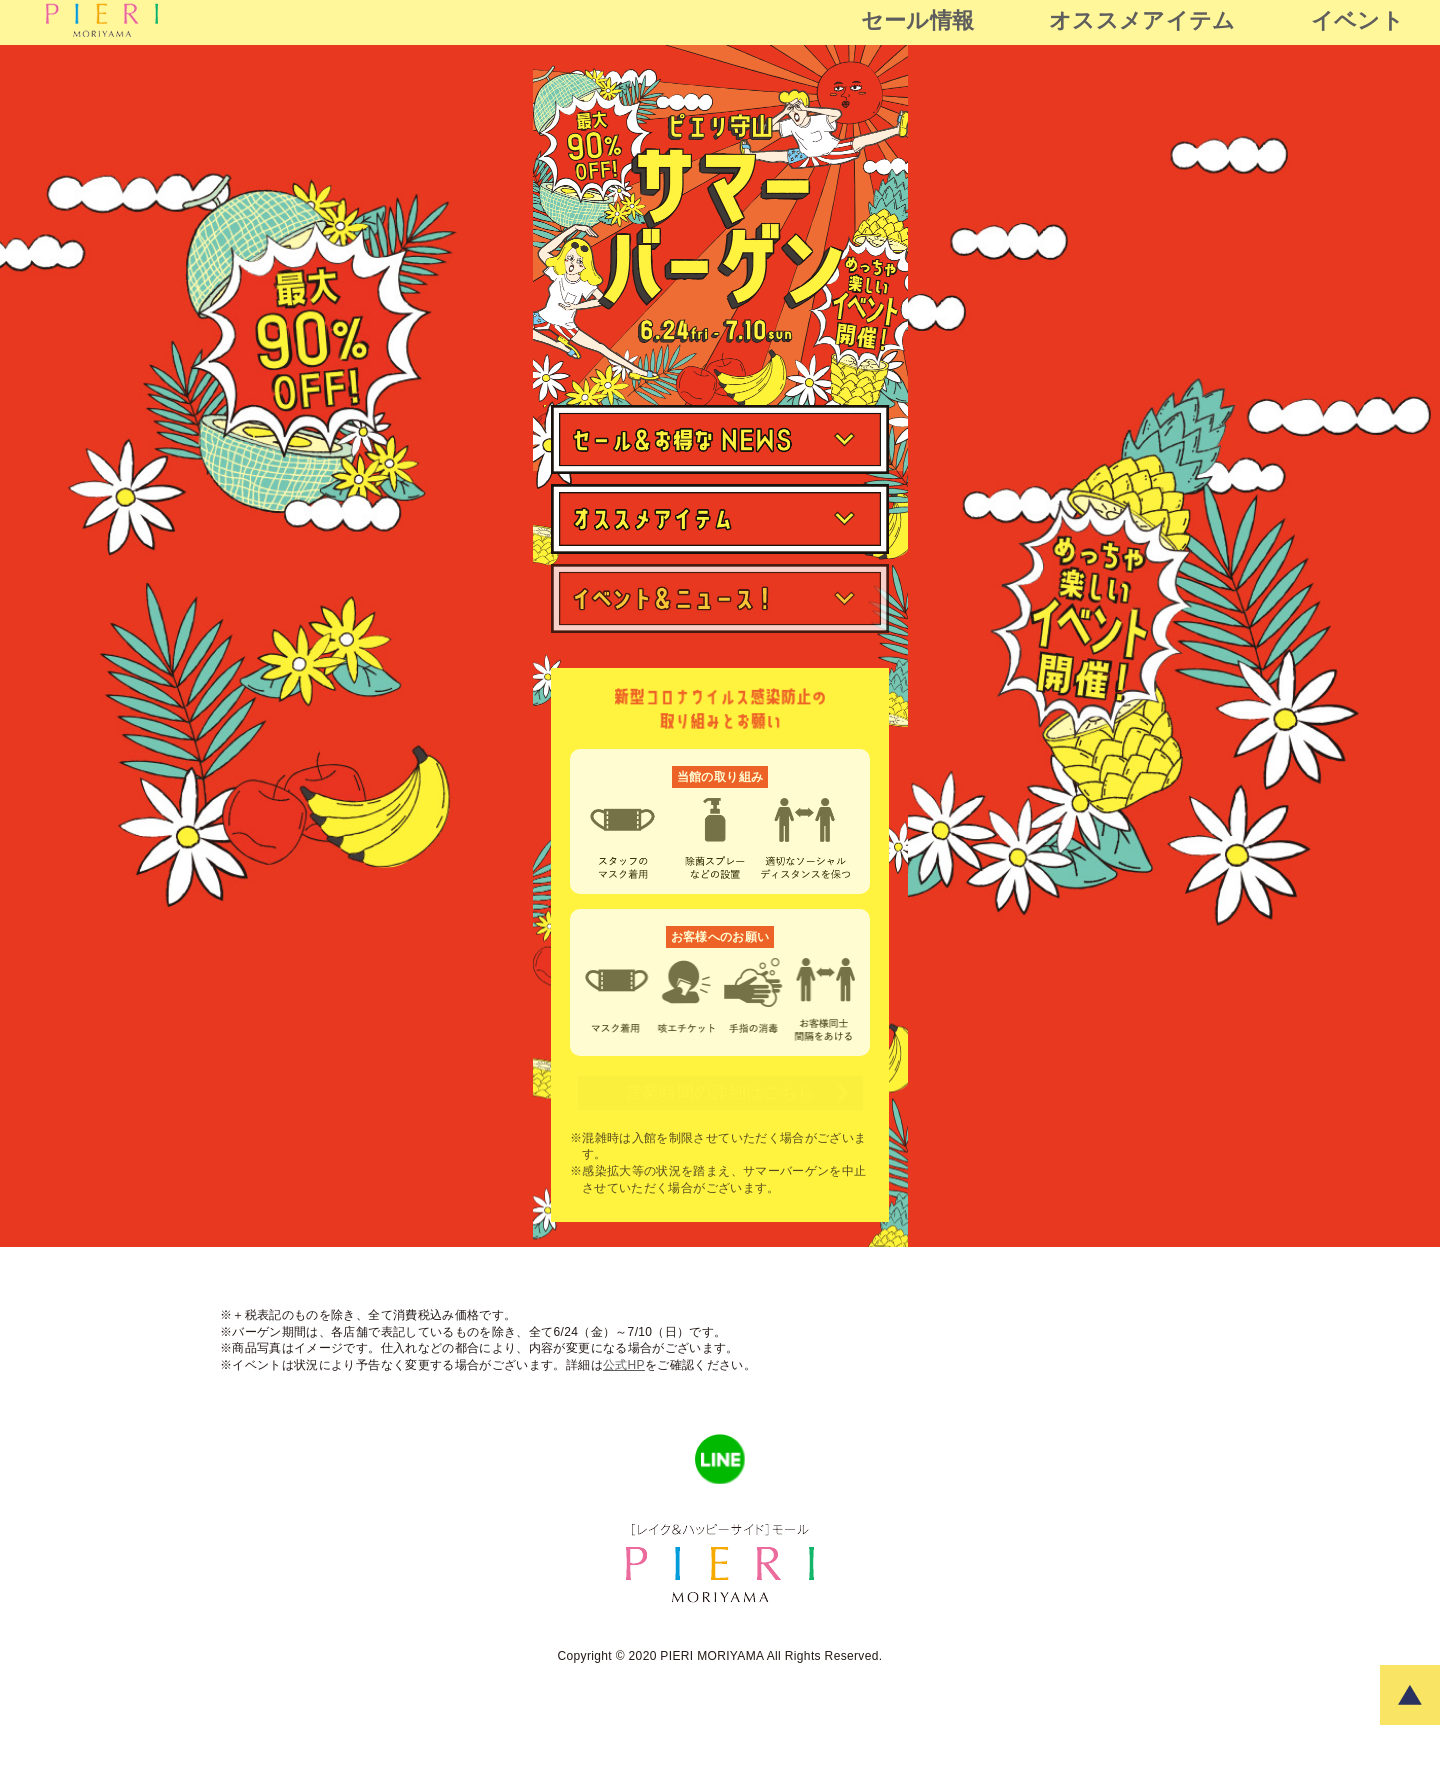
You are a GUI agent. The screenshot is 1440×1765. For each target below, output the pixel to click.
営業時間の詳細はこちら (737, 1092)
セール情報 (918, 20)
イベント (1357, 20)
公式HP (624, 1365)
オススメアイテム (1142, 20)
